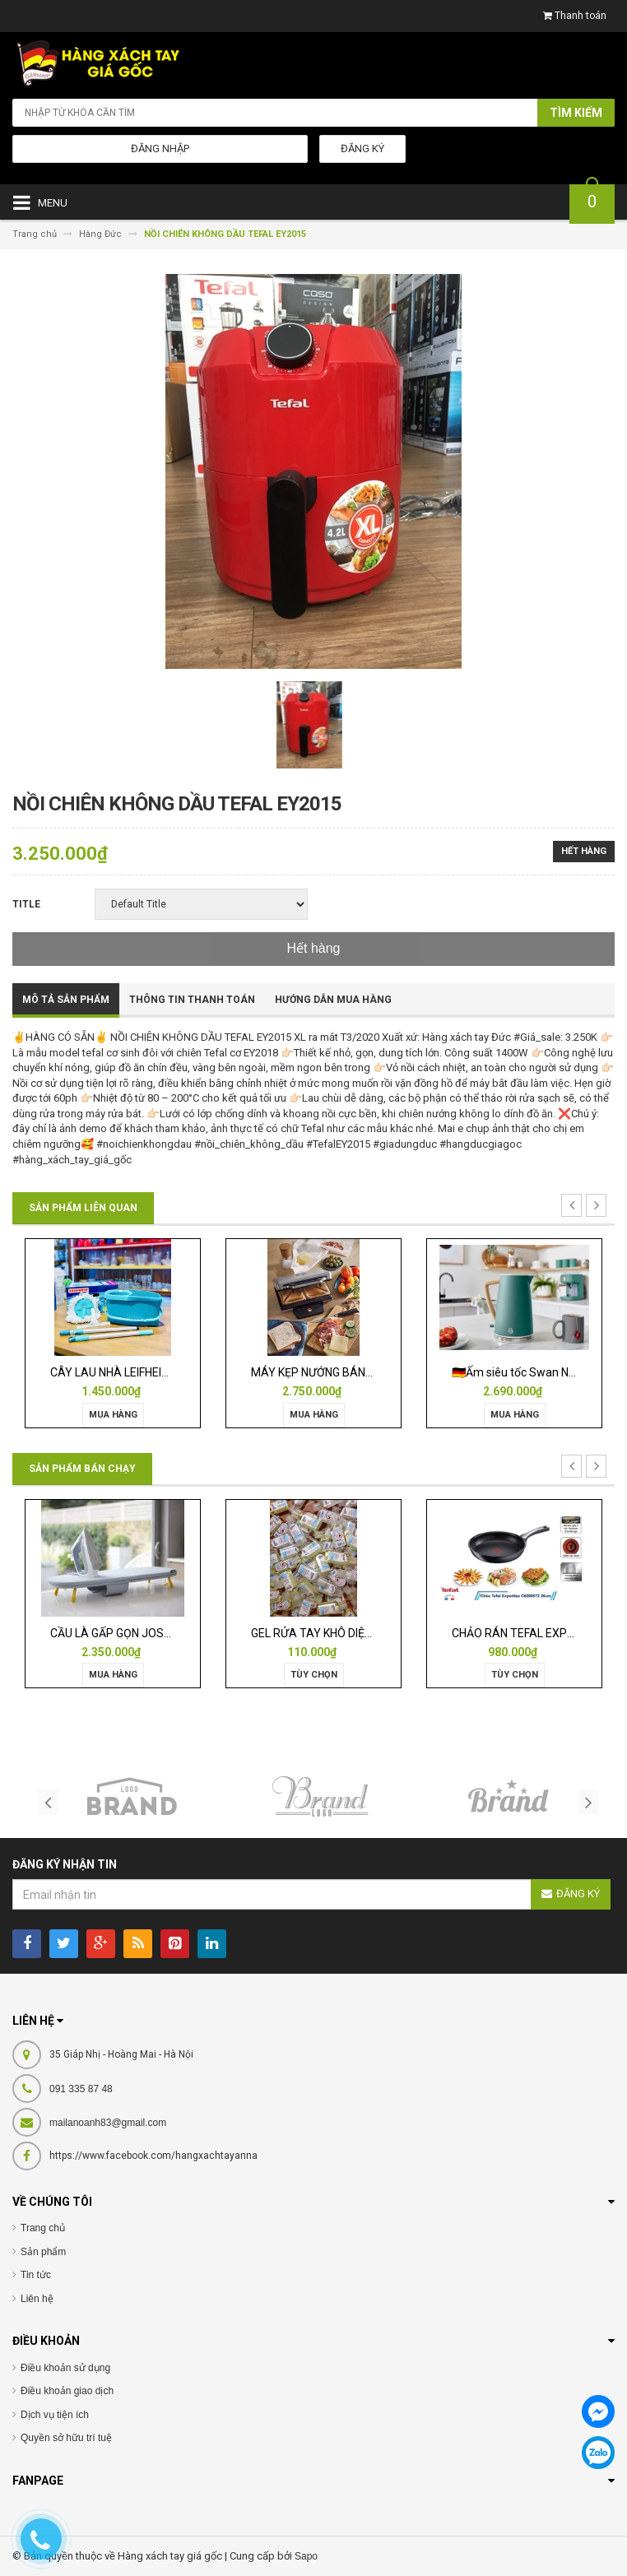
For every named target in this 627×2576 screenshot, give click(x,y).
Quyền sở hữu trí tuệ (66, 2438)
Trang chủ (43, 2228)
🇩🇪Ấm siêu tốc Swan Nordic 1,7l (533, 1372)
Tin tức (36, 2275)
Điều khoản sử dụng (65, 2368)
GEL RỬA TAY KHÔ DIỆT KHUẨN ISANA (349, 1633)
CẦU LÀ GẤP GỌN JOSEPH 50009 (135, 1633)
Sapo (306, 2556)
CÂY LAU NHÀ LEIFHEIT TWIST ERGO (144, 1372)
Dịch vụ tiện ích (55, 2415)
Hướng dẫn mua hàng (333, 999)
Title (26, 904)
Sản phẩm (43, 2252)
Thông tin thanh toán (192, 999)
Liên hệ (37, 2298)
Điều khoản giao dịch (67, 2391)
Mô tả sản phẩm (65, 999)
